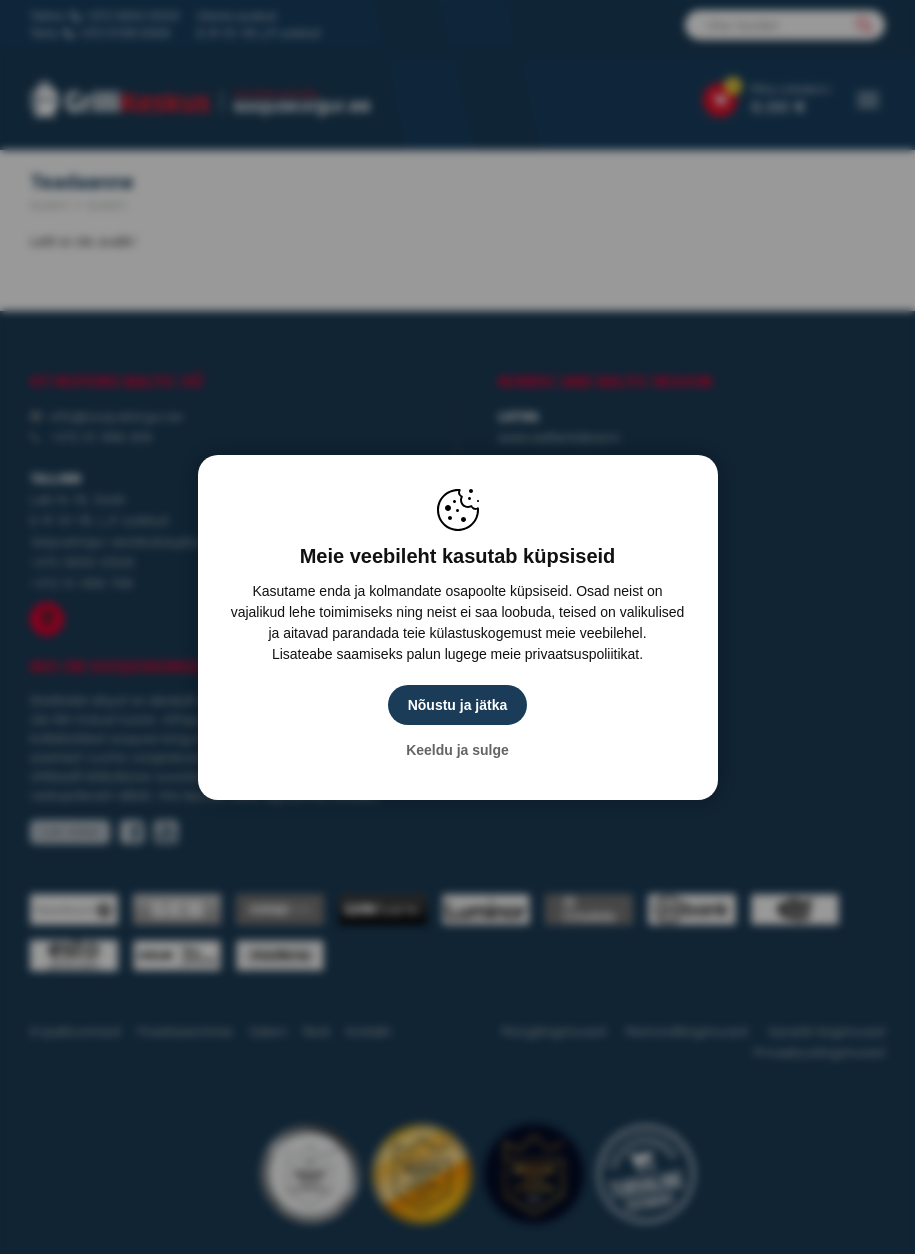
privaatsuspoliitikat (582, 654)
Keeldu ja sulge (457, 750)
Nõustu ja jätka (458, 705)
